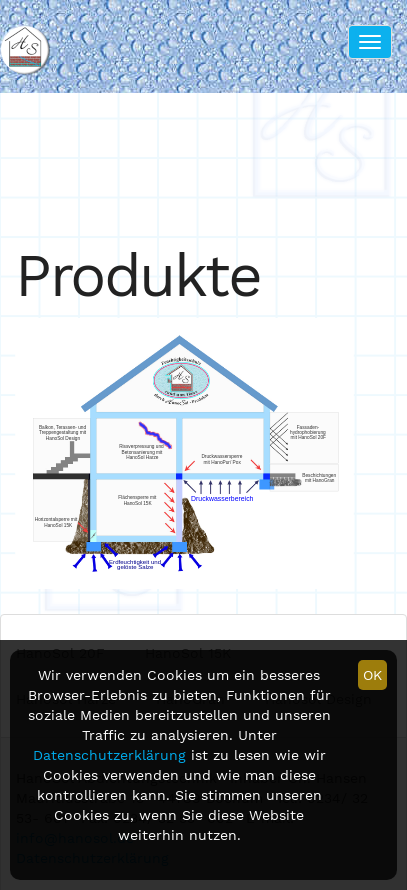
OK (372, 675)
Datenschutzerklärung (109, 755)
